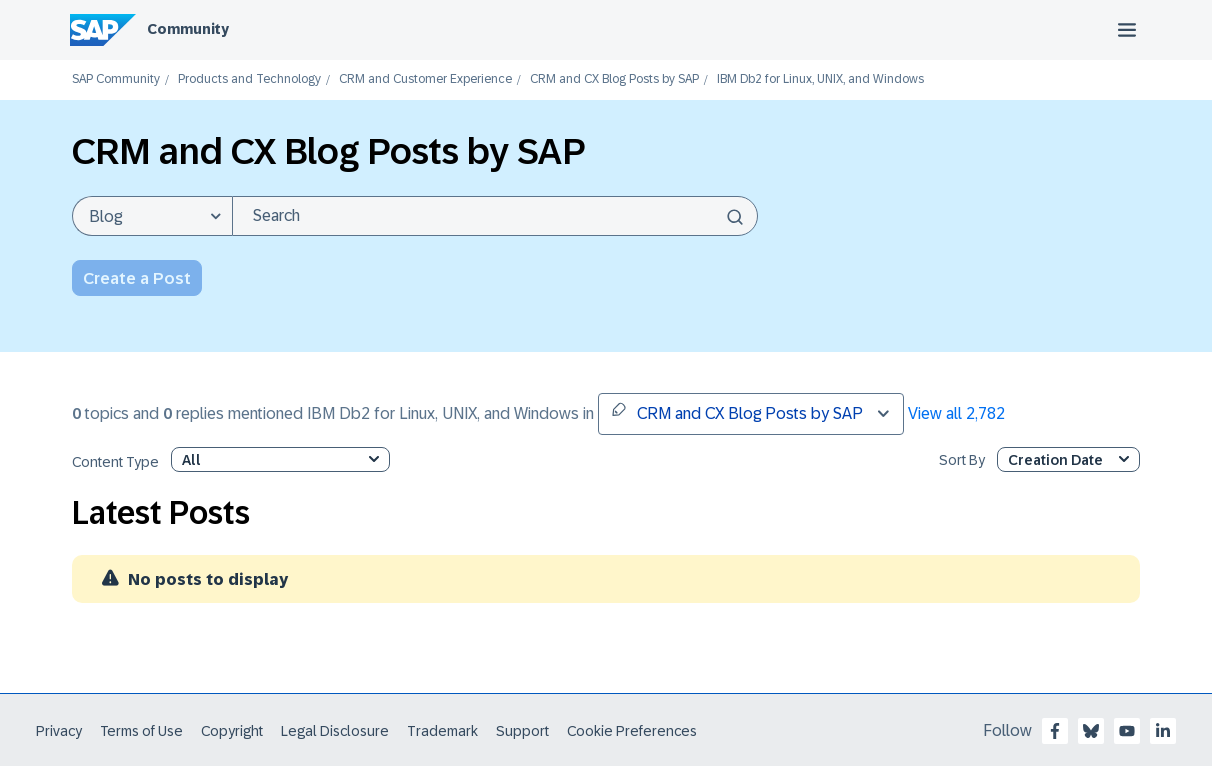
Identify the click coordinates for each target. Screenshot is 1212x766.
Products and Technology (249, 79)
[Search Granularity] (152, 216)
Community (188, 29)
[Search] (495, 216)
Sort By (962, 460)
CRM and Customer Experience (425, 79)
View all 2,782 (956, 413)
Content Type (115, 462)
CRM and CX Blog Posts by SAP (614, 79)
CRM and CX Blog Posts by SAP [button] (737, 412)
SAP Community (116, 79)
